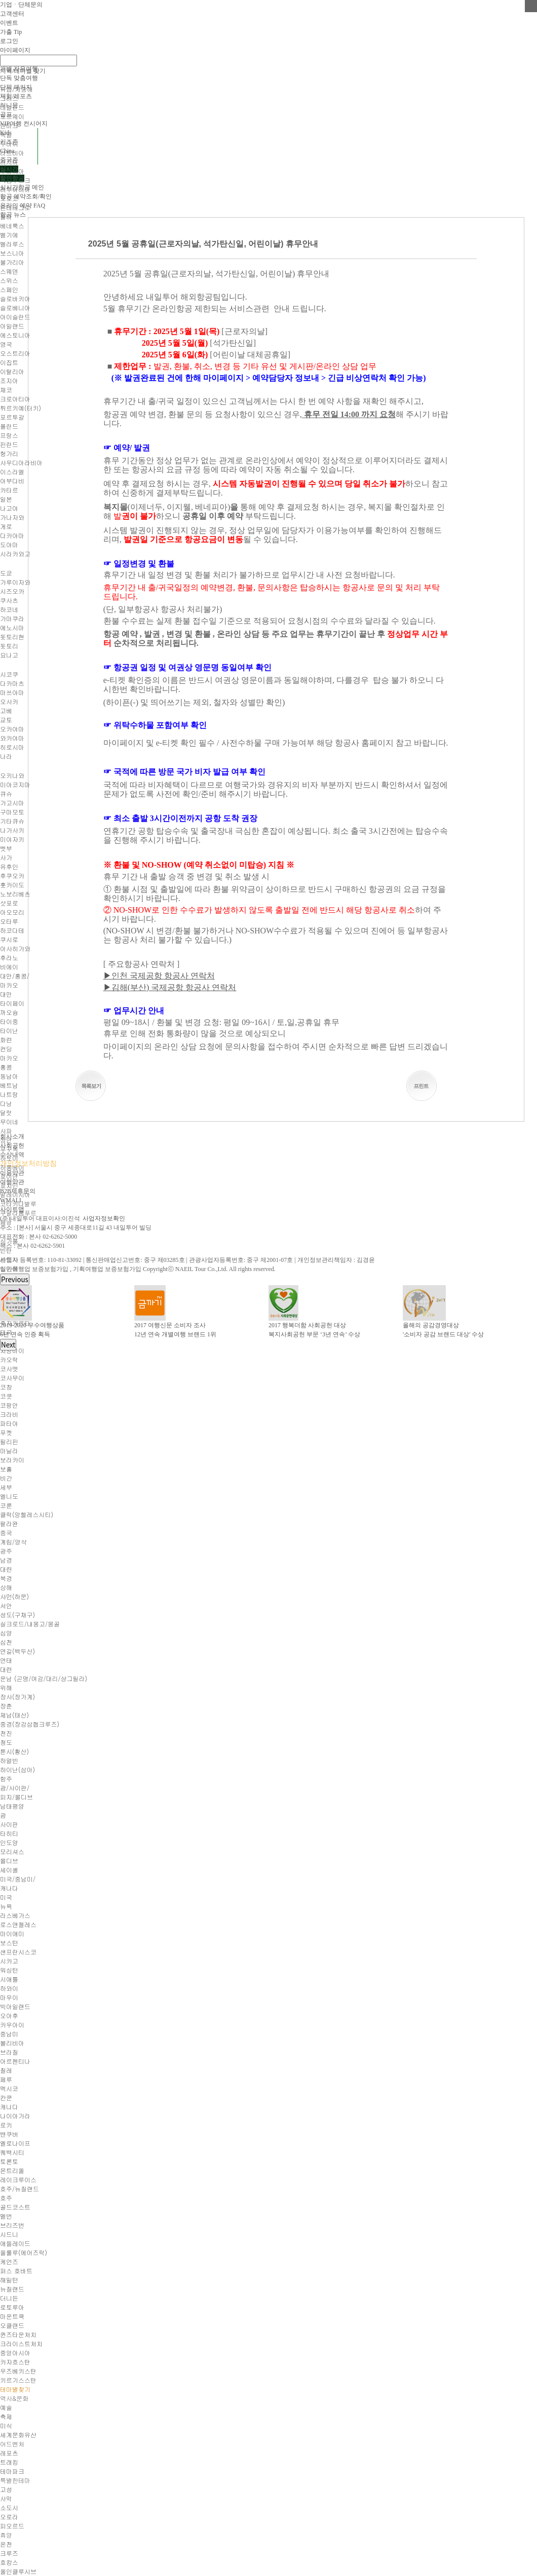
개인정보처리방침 (28, 1163)
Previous (14, 1279)
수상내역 (12, 1154)
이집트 (9, 362)
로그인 (9, 41)
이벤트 (9, 22)
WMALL (11, 1200)
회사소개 (12, 1136)
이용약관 (12, 1172)
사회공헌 (12, 1145)
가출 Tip (11, 31)
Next (8, 1345)
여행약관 (12, 1181)
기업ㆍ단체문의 (21, 4)
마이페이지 (15, 50)
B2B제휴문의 (17, 1191)
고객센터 (12, 13)
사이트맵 (12, 1209)
